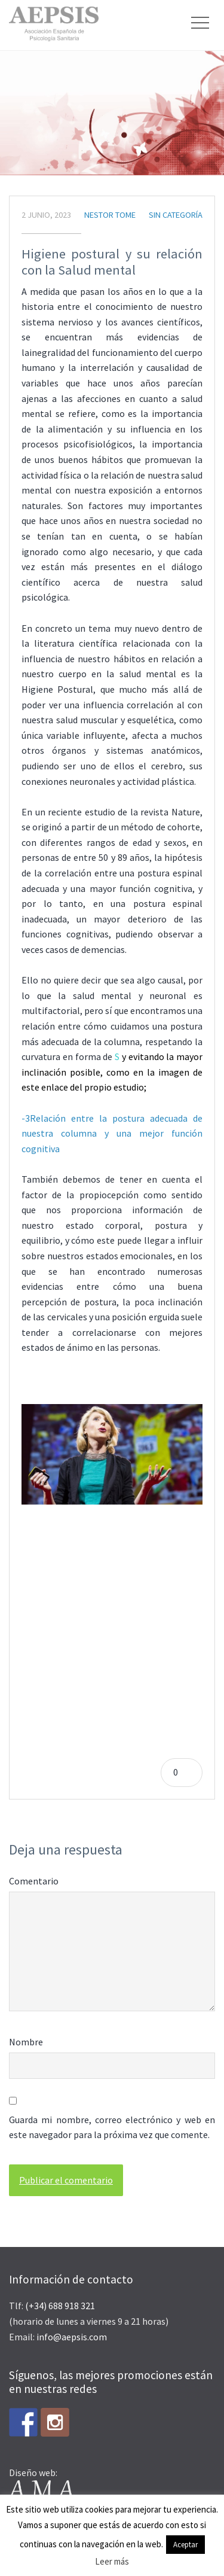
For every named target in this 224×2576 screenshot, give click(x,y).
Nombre (26, 2042)
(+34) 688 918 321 (60, 2306)
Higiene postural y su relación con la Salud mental (112, 261)
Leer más (112, 2561)
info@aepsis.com (71, 2337)
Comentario (34, 1881)
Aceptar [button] (185, 2545)
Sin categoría (175, 214)
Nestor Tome (110, 214)
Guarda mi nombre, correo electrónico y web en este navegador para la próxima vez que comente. (112, 2127)
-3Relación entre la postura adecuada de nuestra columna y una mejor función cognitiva (112, 1133)
